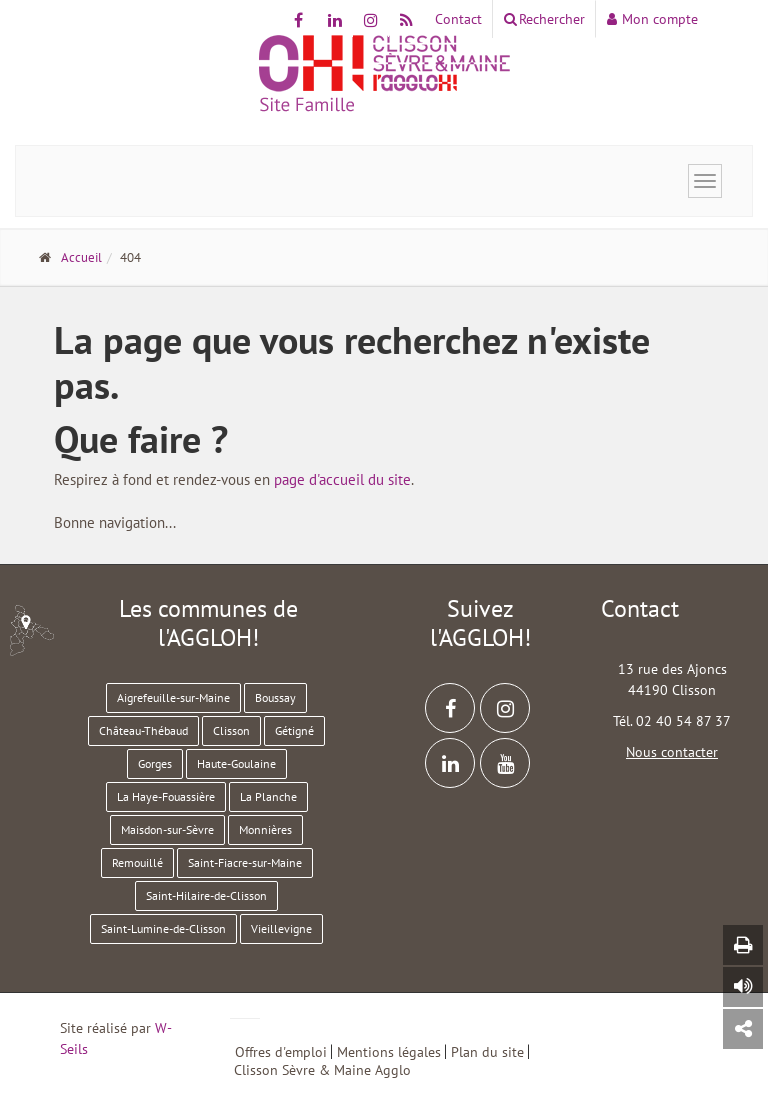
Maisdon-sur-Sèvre (167, 829)
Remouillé (137, 862)
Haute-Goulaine (236, 763)
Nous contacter (672, 752)
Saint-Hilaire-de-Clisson (206, 895)
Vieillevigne (281, 928)
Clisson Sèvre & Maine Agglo (322, 1070)
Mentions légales (389, 1051)
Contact (458, 19)
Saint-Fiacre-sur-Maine (245, 862)
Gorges (155, 763)
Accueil (81, 257)
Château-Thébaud (143, 730)
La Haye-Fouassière (166, 796)
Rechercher (544, 19)
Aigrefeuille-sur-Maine (173, 697)
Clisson (231, 730)
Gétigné (294, 730)
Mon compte (652, 19)
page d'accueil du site (342, 479)
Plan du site (487, 1051)
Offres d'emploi (281, 1051)
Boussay (275, 697)
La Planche (268, 796)
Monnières (265, 829)
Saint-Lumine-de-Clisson (163, 928)
